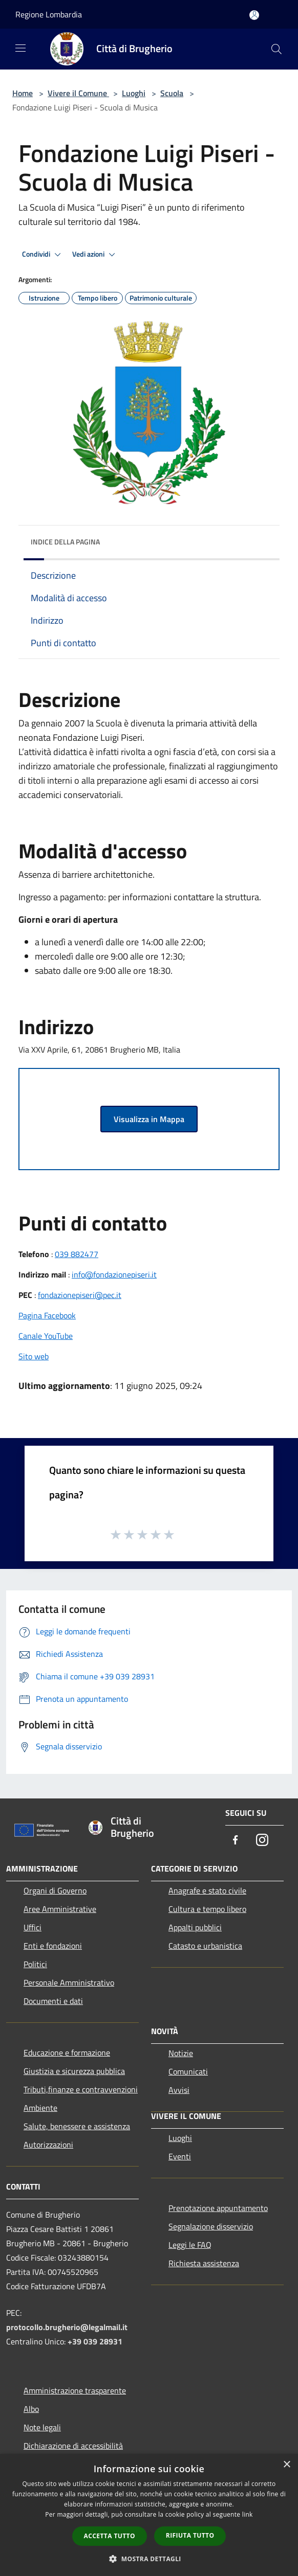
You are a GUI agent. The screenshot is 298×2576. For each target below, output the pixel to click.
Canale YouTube (45, 1336)
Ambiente (40, 2108)
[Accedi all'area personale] (254, 15)
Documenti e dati (53, 2001)
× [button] (286, 2465)
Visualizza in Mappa (149, 1119)
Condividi (43, 254)
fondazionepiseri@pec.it (79, 1295)
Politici (35, 1964)
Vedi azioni (95, 254)
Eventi (179, 2156)
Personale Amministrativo (69, 1982)
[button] (149, 2559)
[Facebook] (235, 1841)
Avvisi (178, 2090)
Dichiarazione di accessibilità (73, 2446)
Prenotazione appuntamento (218, 2208)
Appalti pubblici (195, 1927)
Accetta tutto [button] (109, 2536)
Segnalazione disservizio (210, 2226)
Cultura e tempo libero (207, 1909)
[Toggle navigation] (20, 48)
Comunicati (188, 2071)
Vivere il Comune (78, 93)
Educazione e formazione (67, 2052)
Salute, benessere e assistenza (77, 2126)
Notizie (180, 2053)
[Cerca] (276, 49)
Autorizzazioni (48, 2144)
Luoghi (133, 93)
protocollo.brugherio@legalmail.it (66, 2327)
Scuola (171, 93)
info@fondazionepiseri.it (114, 1274)
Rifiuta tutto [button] (190, 2535)
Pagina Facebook (47, 1315)
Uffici (32, 1927)
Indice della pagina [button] (65, 541)
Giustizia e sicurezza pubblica (74, 2071)
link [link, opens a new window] (247, 2514)
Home (22, 93)
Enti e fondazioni (53, 1946)
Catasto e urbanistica (205, 1946)
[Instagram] (262, 1841)
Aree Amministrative (60, 1909)
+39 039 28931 (95, 2341)
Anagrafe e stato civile (207, 1890)
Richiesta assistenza (203, 2263)
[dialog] (149, 2515)
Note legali (42, 2427)
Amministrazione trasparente (75, 2390)
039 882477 (76, 1254)
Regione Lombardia (48, 14)
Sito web (33, 1356)
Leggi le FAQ (189, 2245)
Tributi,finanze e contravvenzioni (81, 2089)
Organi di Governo (55, 1890)
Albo (31, 2409)
